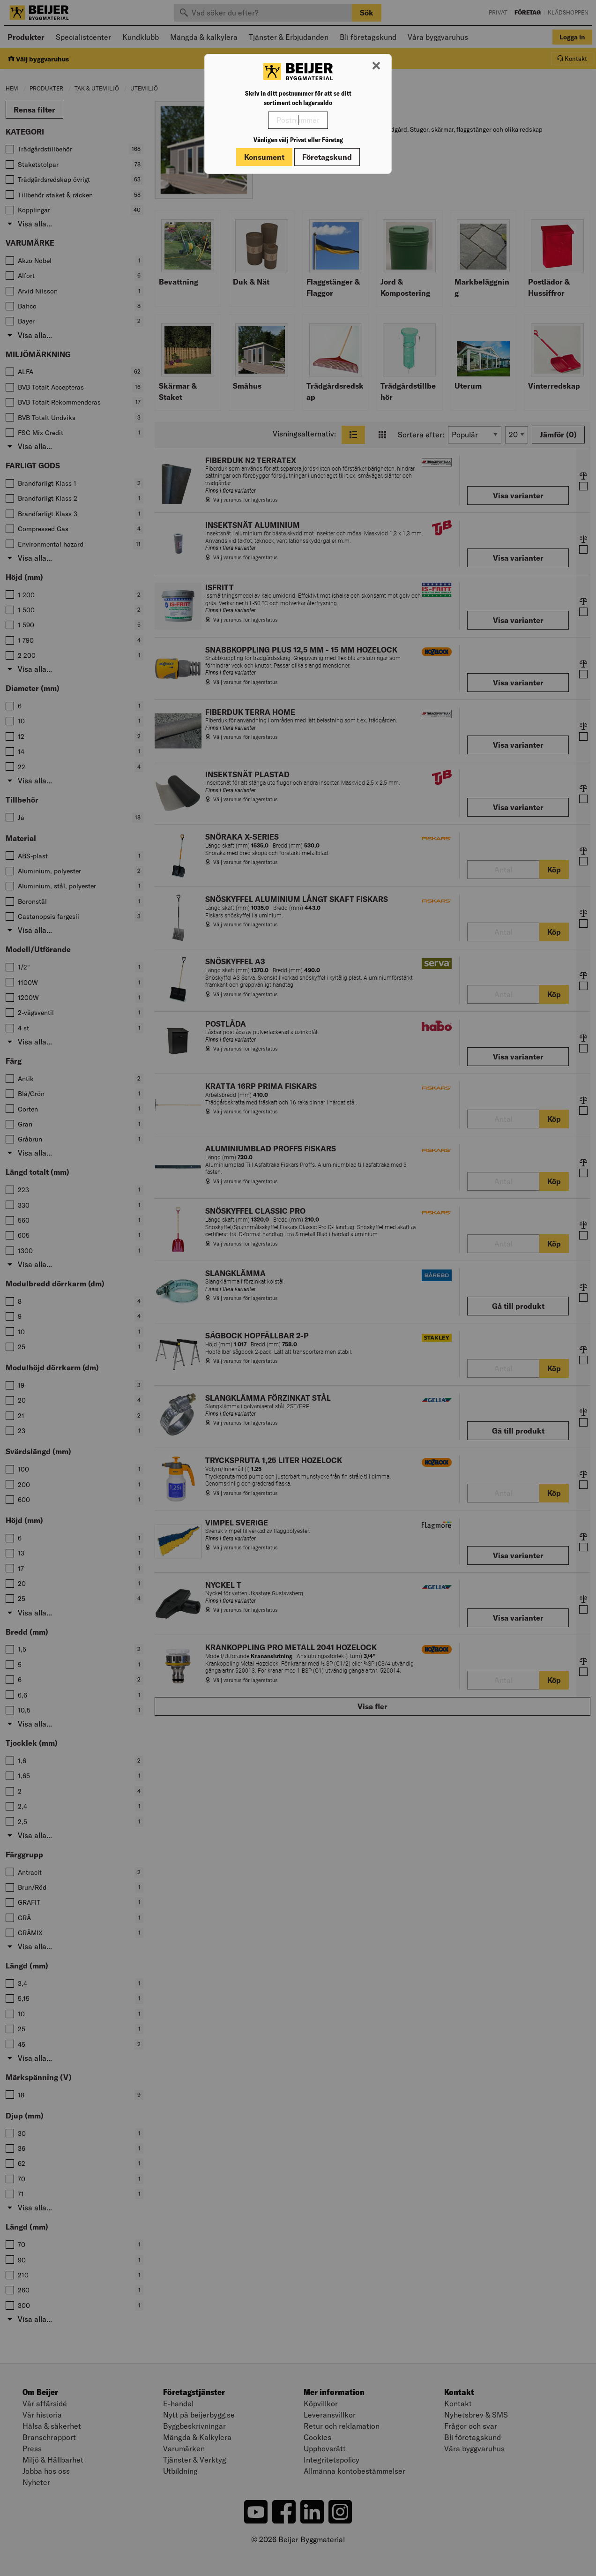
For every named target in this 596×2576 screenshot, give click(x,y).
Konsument (264, 157)
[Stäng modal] (376, 66)
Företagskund (327, 157)
